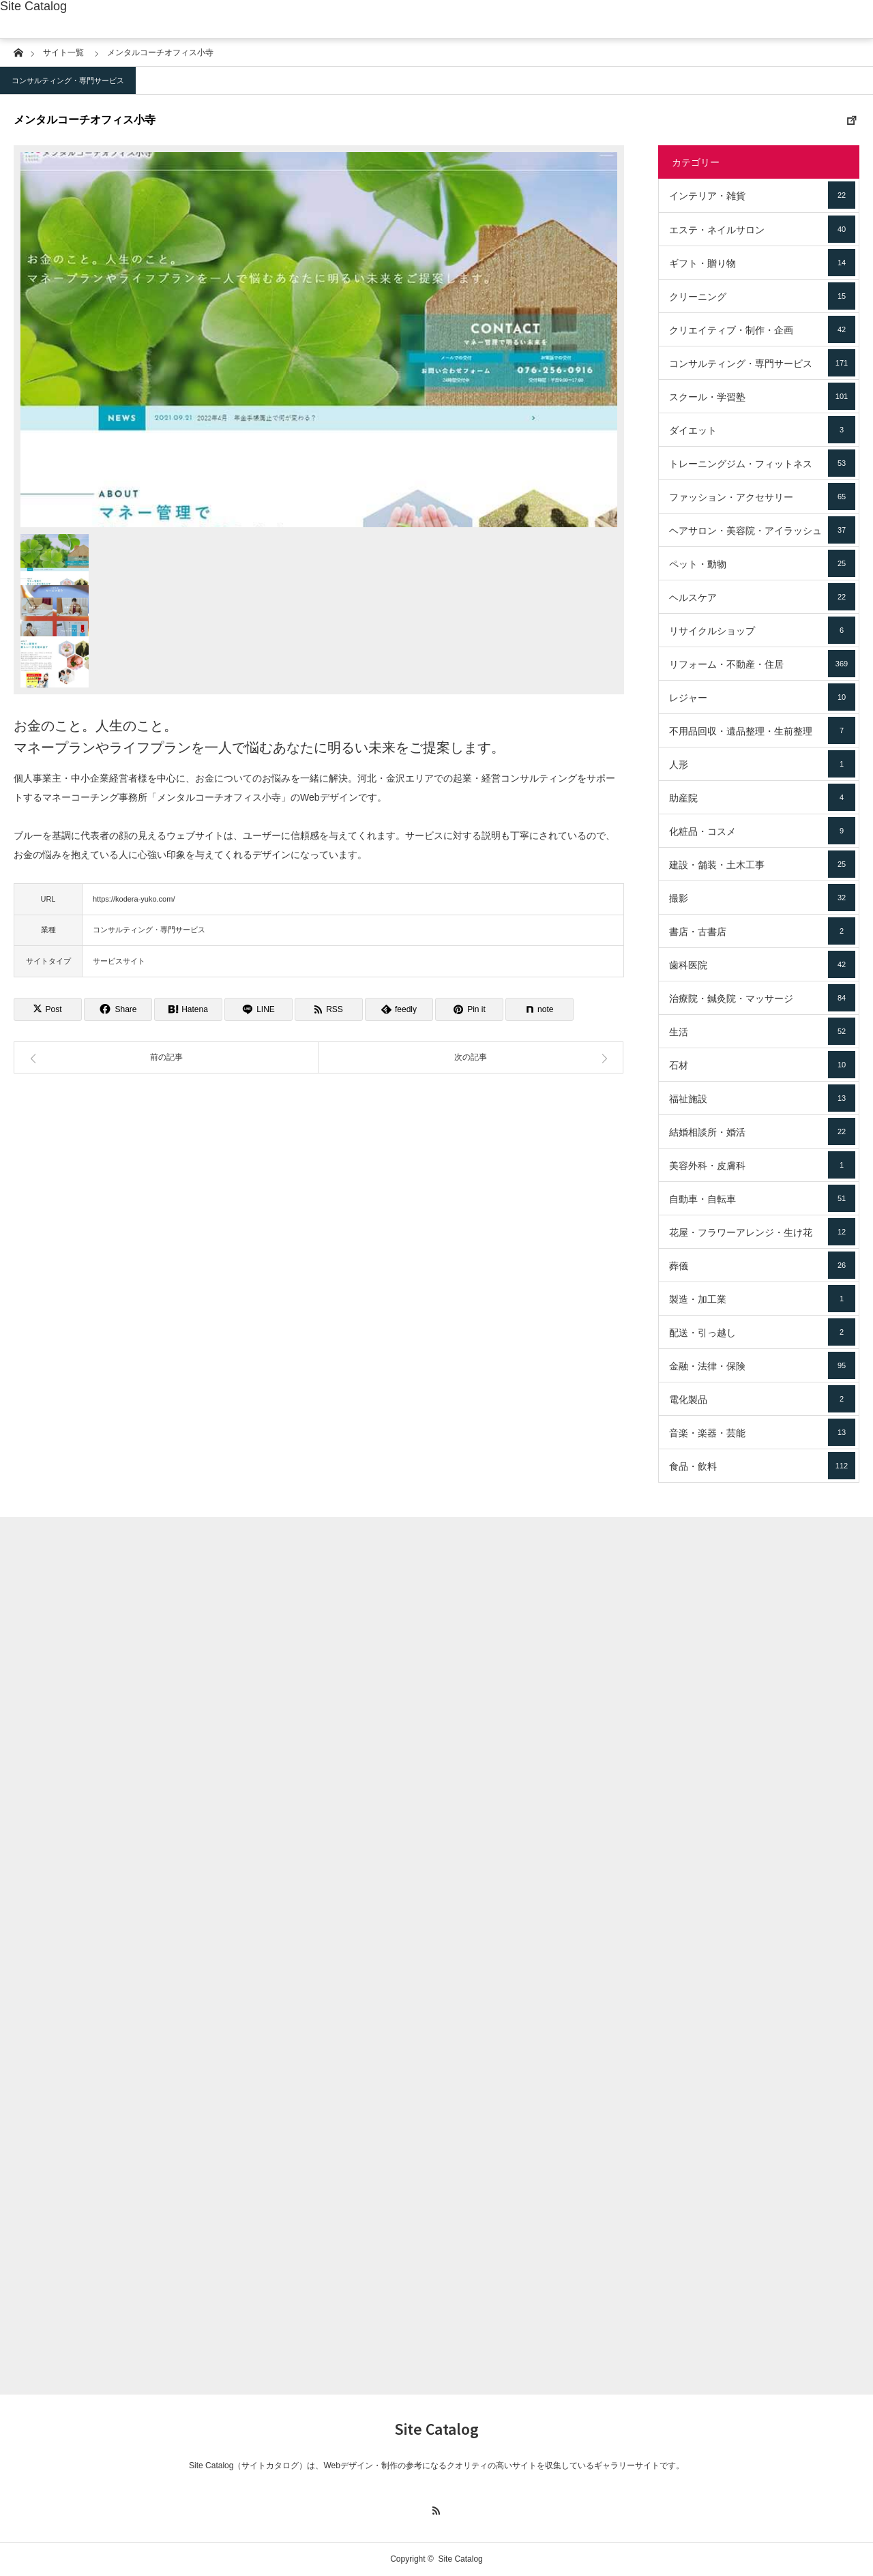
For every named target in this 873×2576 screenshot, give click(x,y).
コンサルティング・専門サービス (68, 80)
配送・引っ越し (762, 1332)
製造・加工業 (762, 1298)
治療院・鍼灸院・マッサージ (762, 997)
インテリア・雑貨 (762, 195)
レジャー (762, 697)
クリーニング (762, 296)
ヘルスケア (762, 596)
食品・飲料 (762, 1465)
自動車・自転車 (762, 1198)
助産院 (762, 797)
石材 (762, 1064)
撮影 (762, 897)
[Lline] (258, 1009)
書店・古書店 (762, 931)
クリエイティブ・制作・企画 (762, 329)
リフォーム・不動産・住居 (762, 663)
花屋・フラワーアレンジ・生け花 (762, 1231)
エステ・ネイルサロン (762, 229)
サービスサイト (119, 961)
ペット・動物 (762, 563)
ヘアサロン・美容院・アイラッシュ (762, 530)
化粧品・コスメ (762, 830)
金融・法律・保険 (762, 1365)
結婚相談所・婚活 (762, 1131)
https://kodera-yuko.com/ (134, 899)
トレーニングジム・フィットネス (762, 463)
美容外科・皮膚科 (762, 1165)
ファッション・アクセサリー (762, 496)
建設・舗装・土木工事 (762, 864)
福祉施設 (762, 1098)
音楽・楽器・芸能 (762, 1432)
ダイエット (762, 429)
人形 (762, 764)
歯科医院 (762, 964)
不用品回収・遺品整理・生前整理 (762, 730)
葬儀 (762, 1265)
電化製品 (762, 1398)
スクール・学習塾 (762, 396)
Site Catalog (33, 6)
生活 (762, 1031)
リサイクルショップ (762, 630)
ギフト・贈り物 (762, 262)
